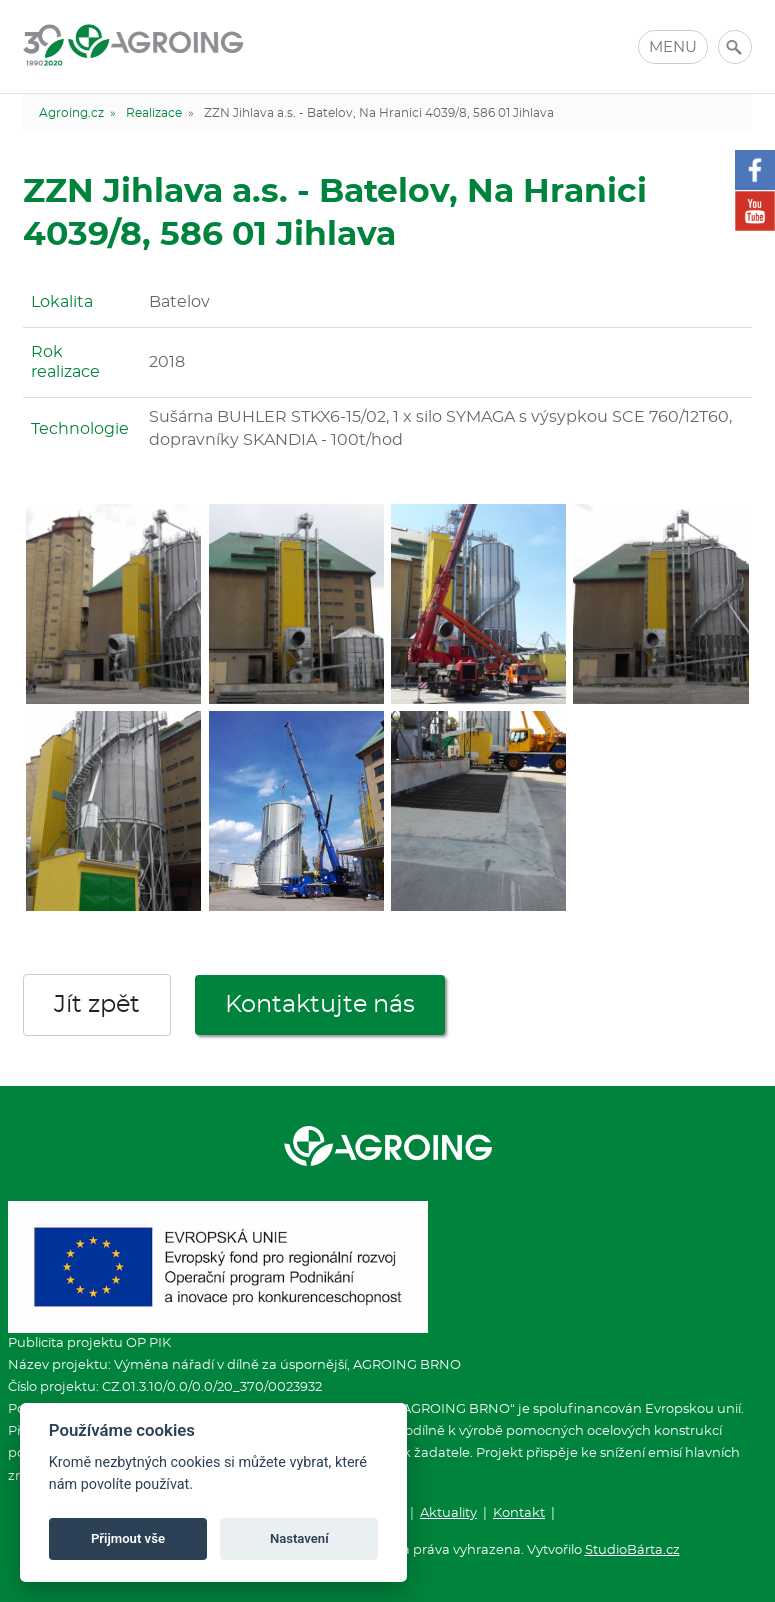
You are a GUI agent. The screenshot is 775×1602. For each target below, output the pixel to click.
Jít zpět (97, 1005)
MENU (673, 47)
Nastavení (299, 1538)
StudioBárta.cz (632, 1550)
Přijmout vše (128, 1538)
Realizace (154, 113)
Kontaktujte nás (320, 1005)
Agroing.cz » (77, 113)
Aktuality (448, 1513)
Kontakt (519, 1513)
